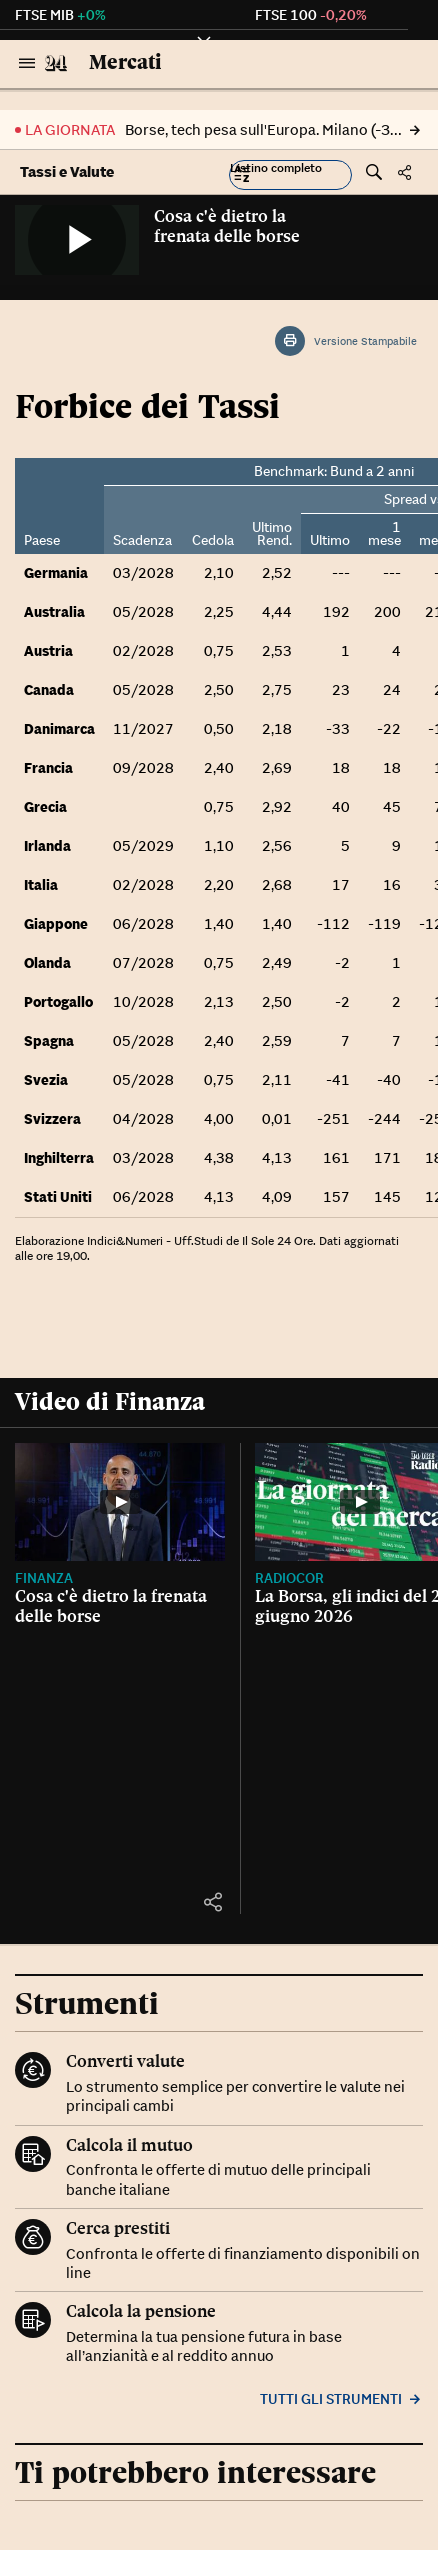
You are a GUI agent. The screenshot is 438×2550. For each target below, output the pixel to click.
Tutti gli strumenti (341, 2399)
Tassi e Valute (67, 171)
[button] (290, 175)
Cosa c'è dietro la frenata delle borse (227, 226)
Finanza (44, 1578)
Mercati (125, 62)
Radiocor (289, 1578)
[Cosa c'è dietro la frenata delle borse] (120, 1502)
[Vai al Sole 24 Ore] (56, 64)
